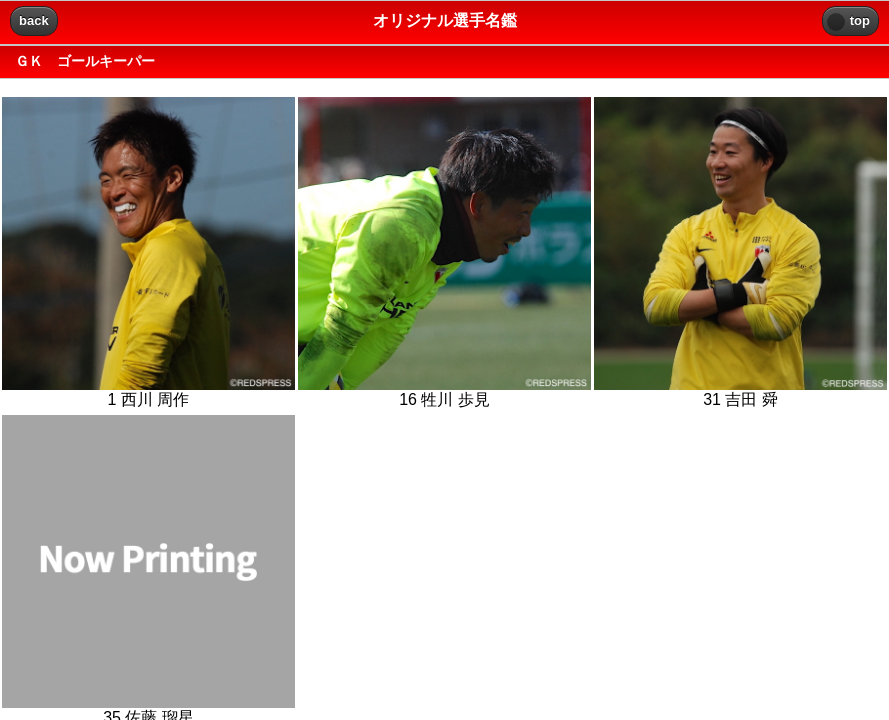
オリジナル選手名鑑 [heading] (445, 20)
